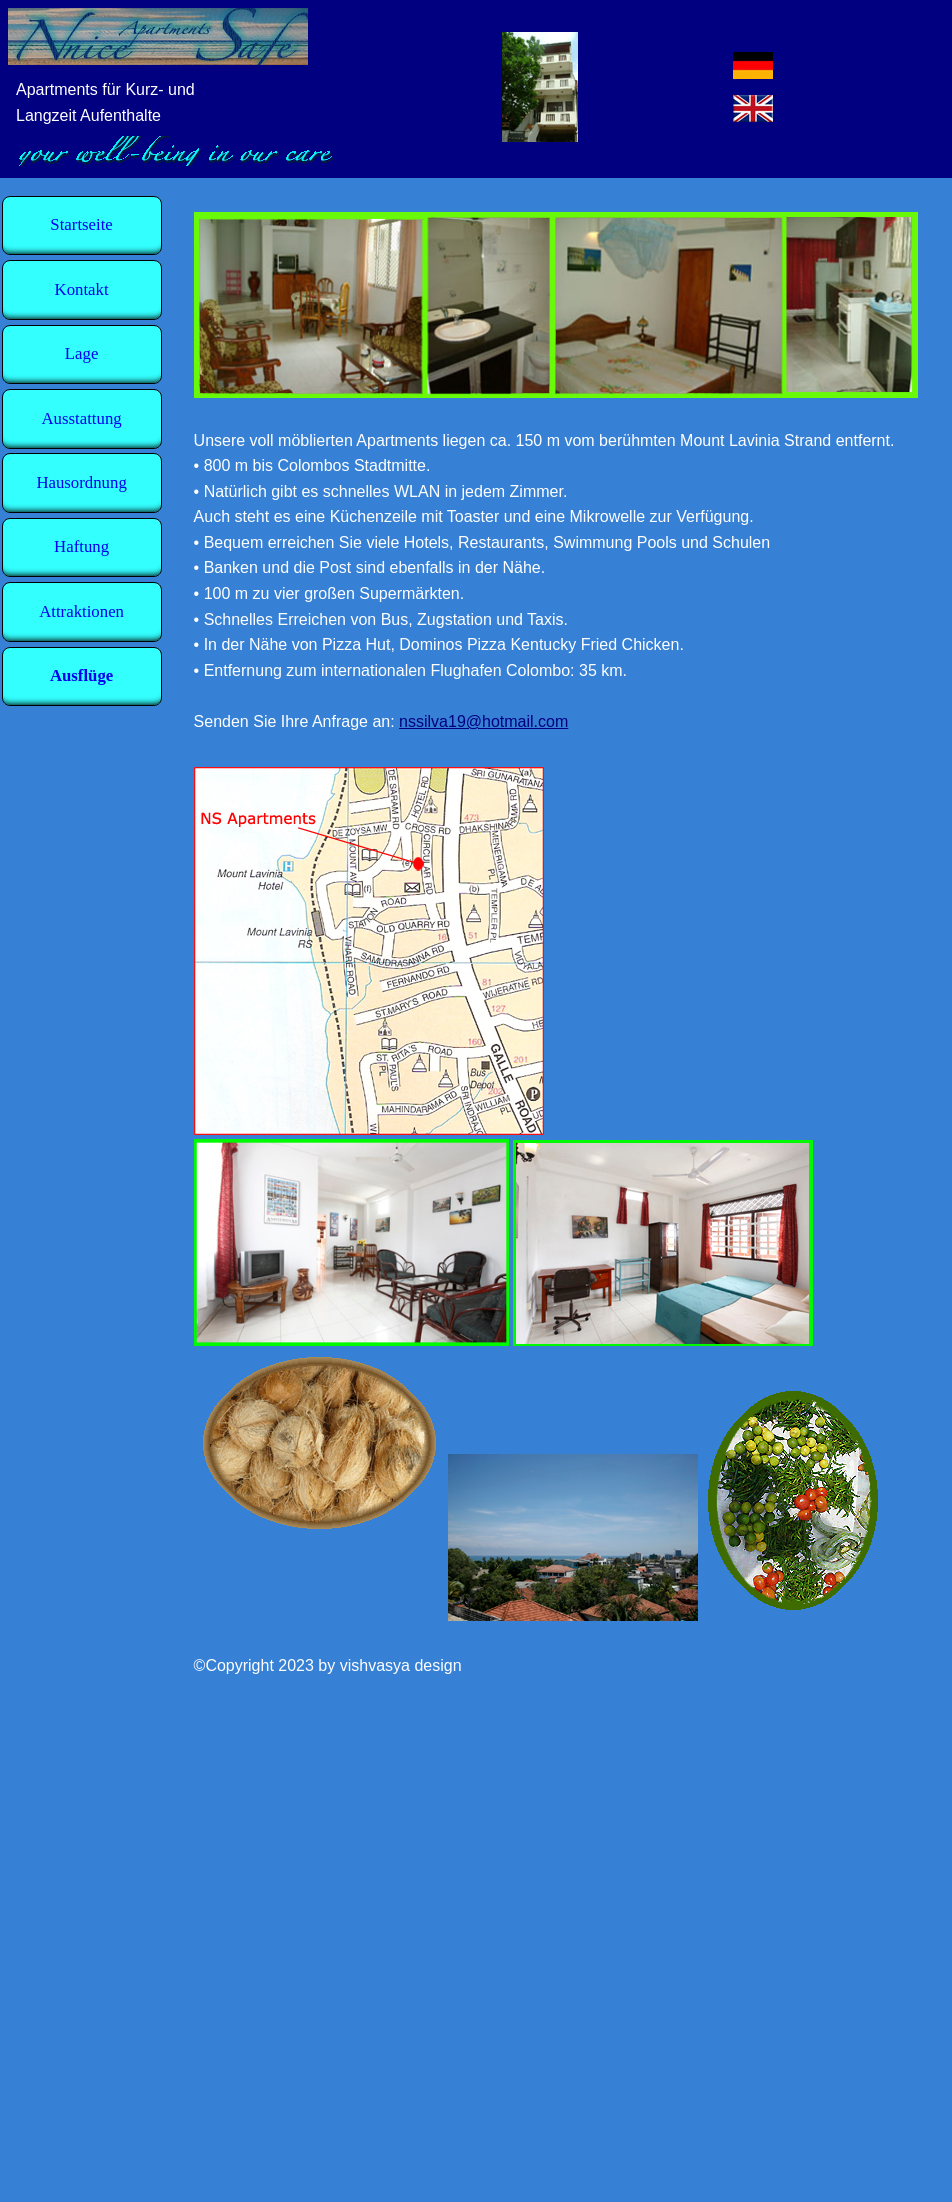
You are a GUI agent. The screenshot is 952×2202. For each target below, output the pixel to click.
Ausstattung (82, 418)
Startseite (81, 225)
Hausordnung (81, 482)
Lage (82, 354)
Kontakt (82, 289)
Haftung (81, 547)
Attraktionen (81, 611)
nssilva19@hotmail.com (483, 721)
